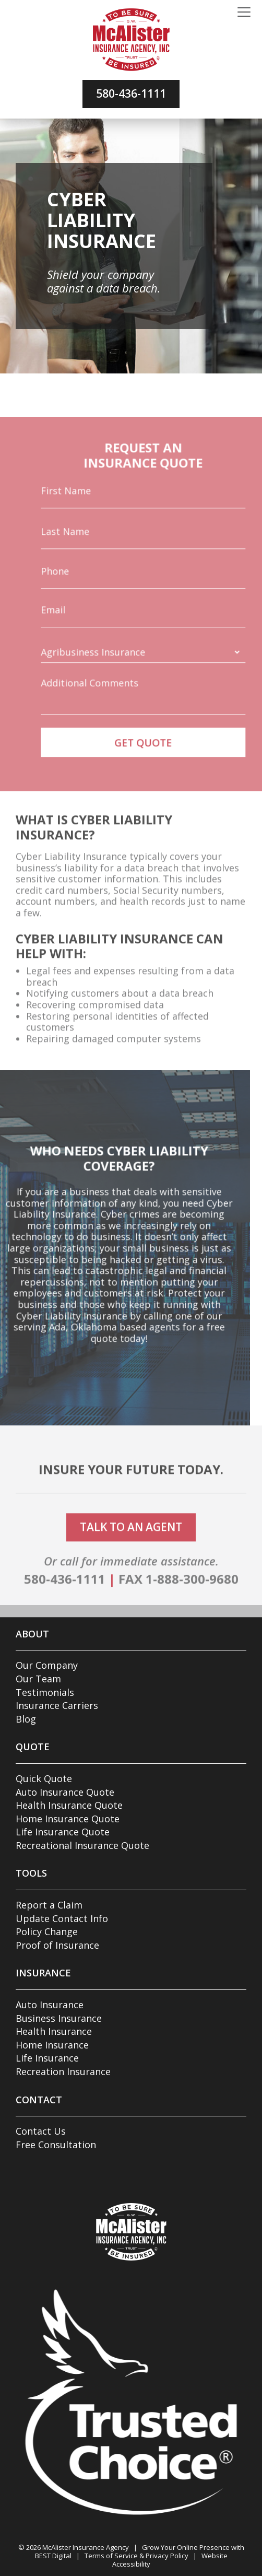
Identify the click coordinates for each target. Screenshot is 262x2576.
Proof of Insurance (57, 1945)
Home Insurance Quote (68, 1818)
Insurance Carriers (57, 1705)
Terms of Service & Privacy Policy (136, 2555)
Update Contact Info (62, 1918)
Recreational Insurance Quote (82, 1845)
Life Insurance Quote (63, 1831)
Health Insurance (54, 2031)
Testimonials (45, 1692)
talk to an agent (131, 1553)
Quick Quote (44, 1778)
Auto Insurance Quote (65, 1792)
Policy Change (47, 1931)
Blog (26, 1719)
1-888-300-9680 (192, 1605)
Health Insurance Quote (69, 1805)
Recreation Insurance (63, 2071)
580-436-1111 (131, 93)
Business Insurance (59, 2018)
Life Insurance (47, 2058)
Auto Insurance (50, 2004)
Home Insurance (52, 2045)
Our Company (47, 1665)
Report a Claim (49, 1905)
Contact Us (41, 2131)
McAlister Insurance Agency (85, 2547)
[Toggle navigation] (244, 12)
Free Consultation (56, 2144)
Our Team (38, 1678)
